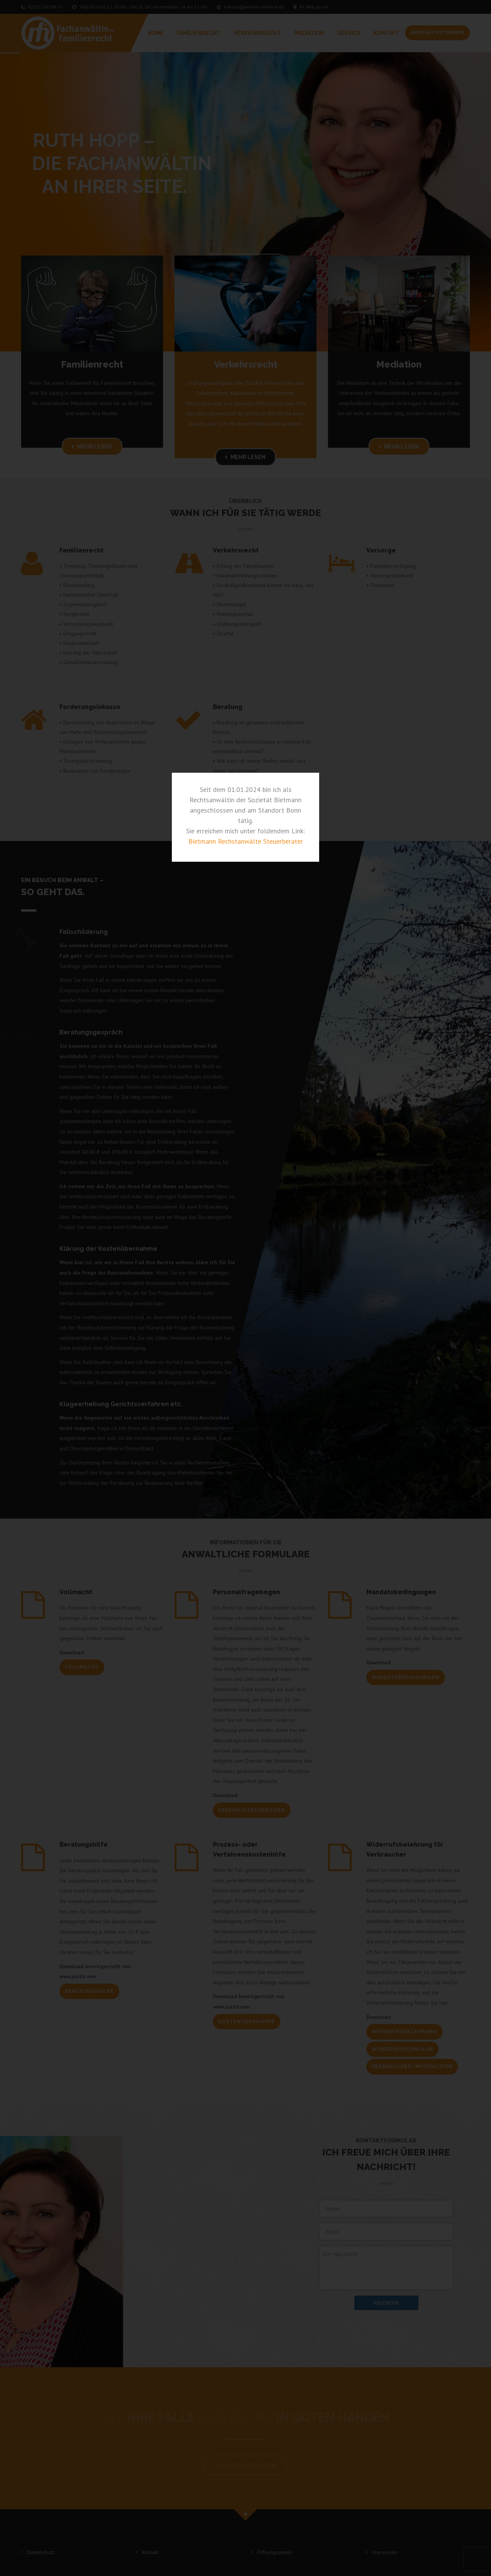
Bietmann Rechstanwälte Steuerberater (245, 841)
